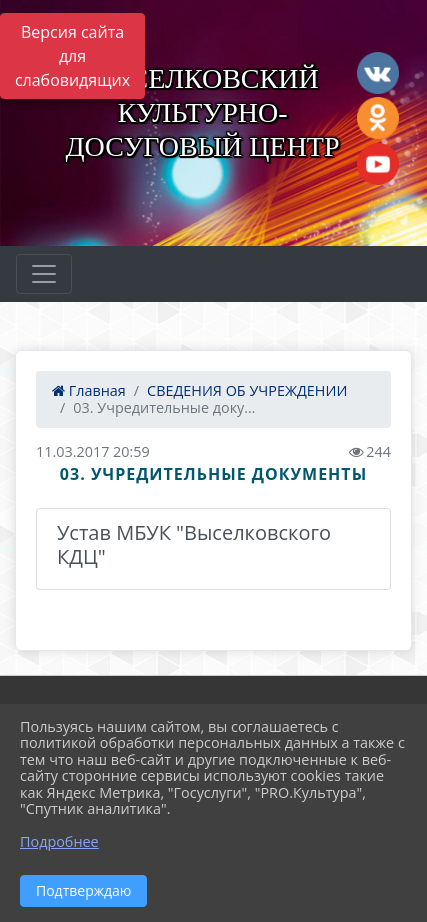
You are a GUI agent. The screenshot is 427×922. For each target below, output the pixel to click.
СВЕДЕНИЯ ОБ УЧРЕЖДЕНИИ (247, 390)
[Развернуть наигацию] (44, 274)
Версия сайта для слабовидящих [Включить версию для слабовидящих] (72, 56)
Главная (89, 390)
